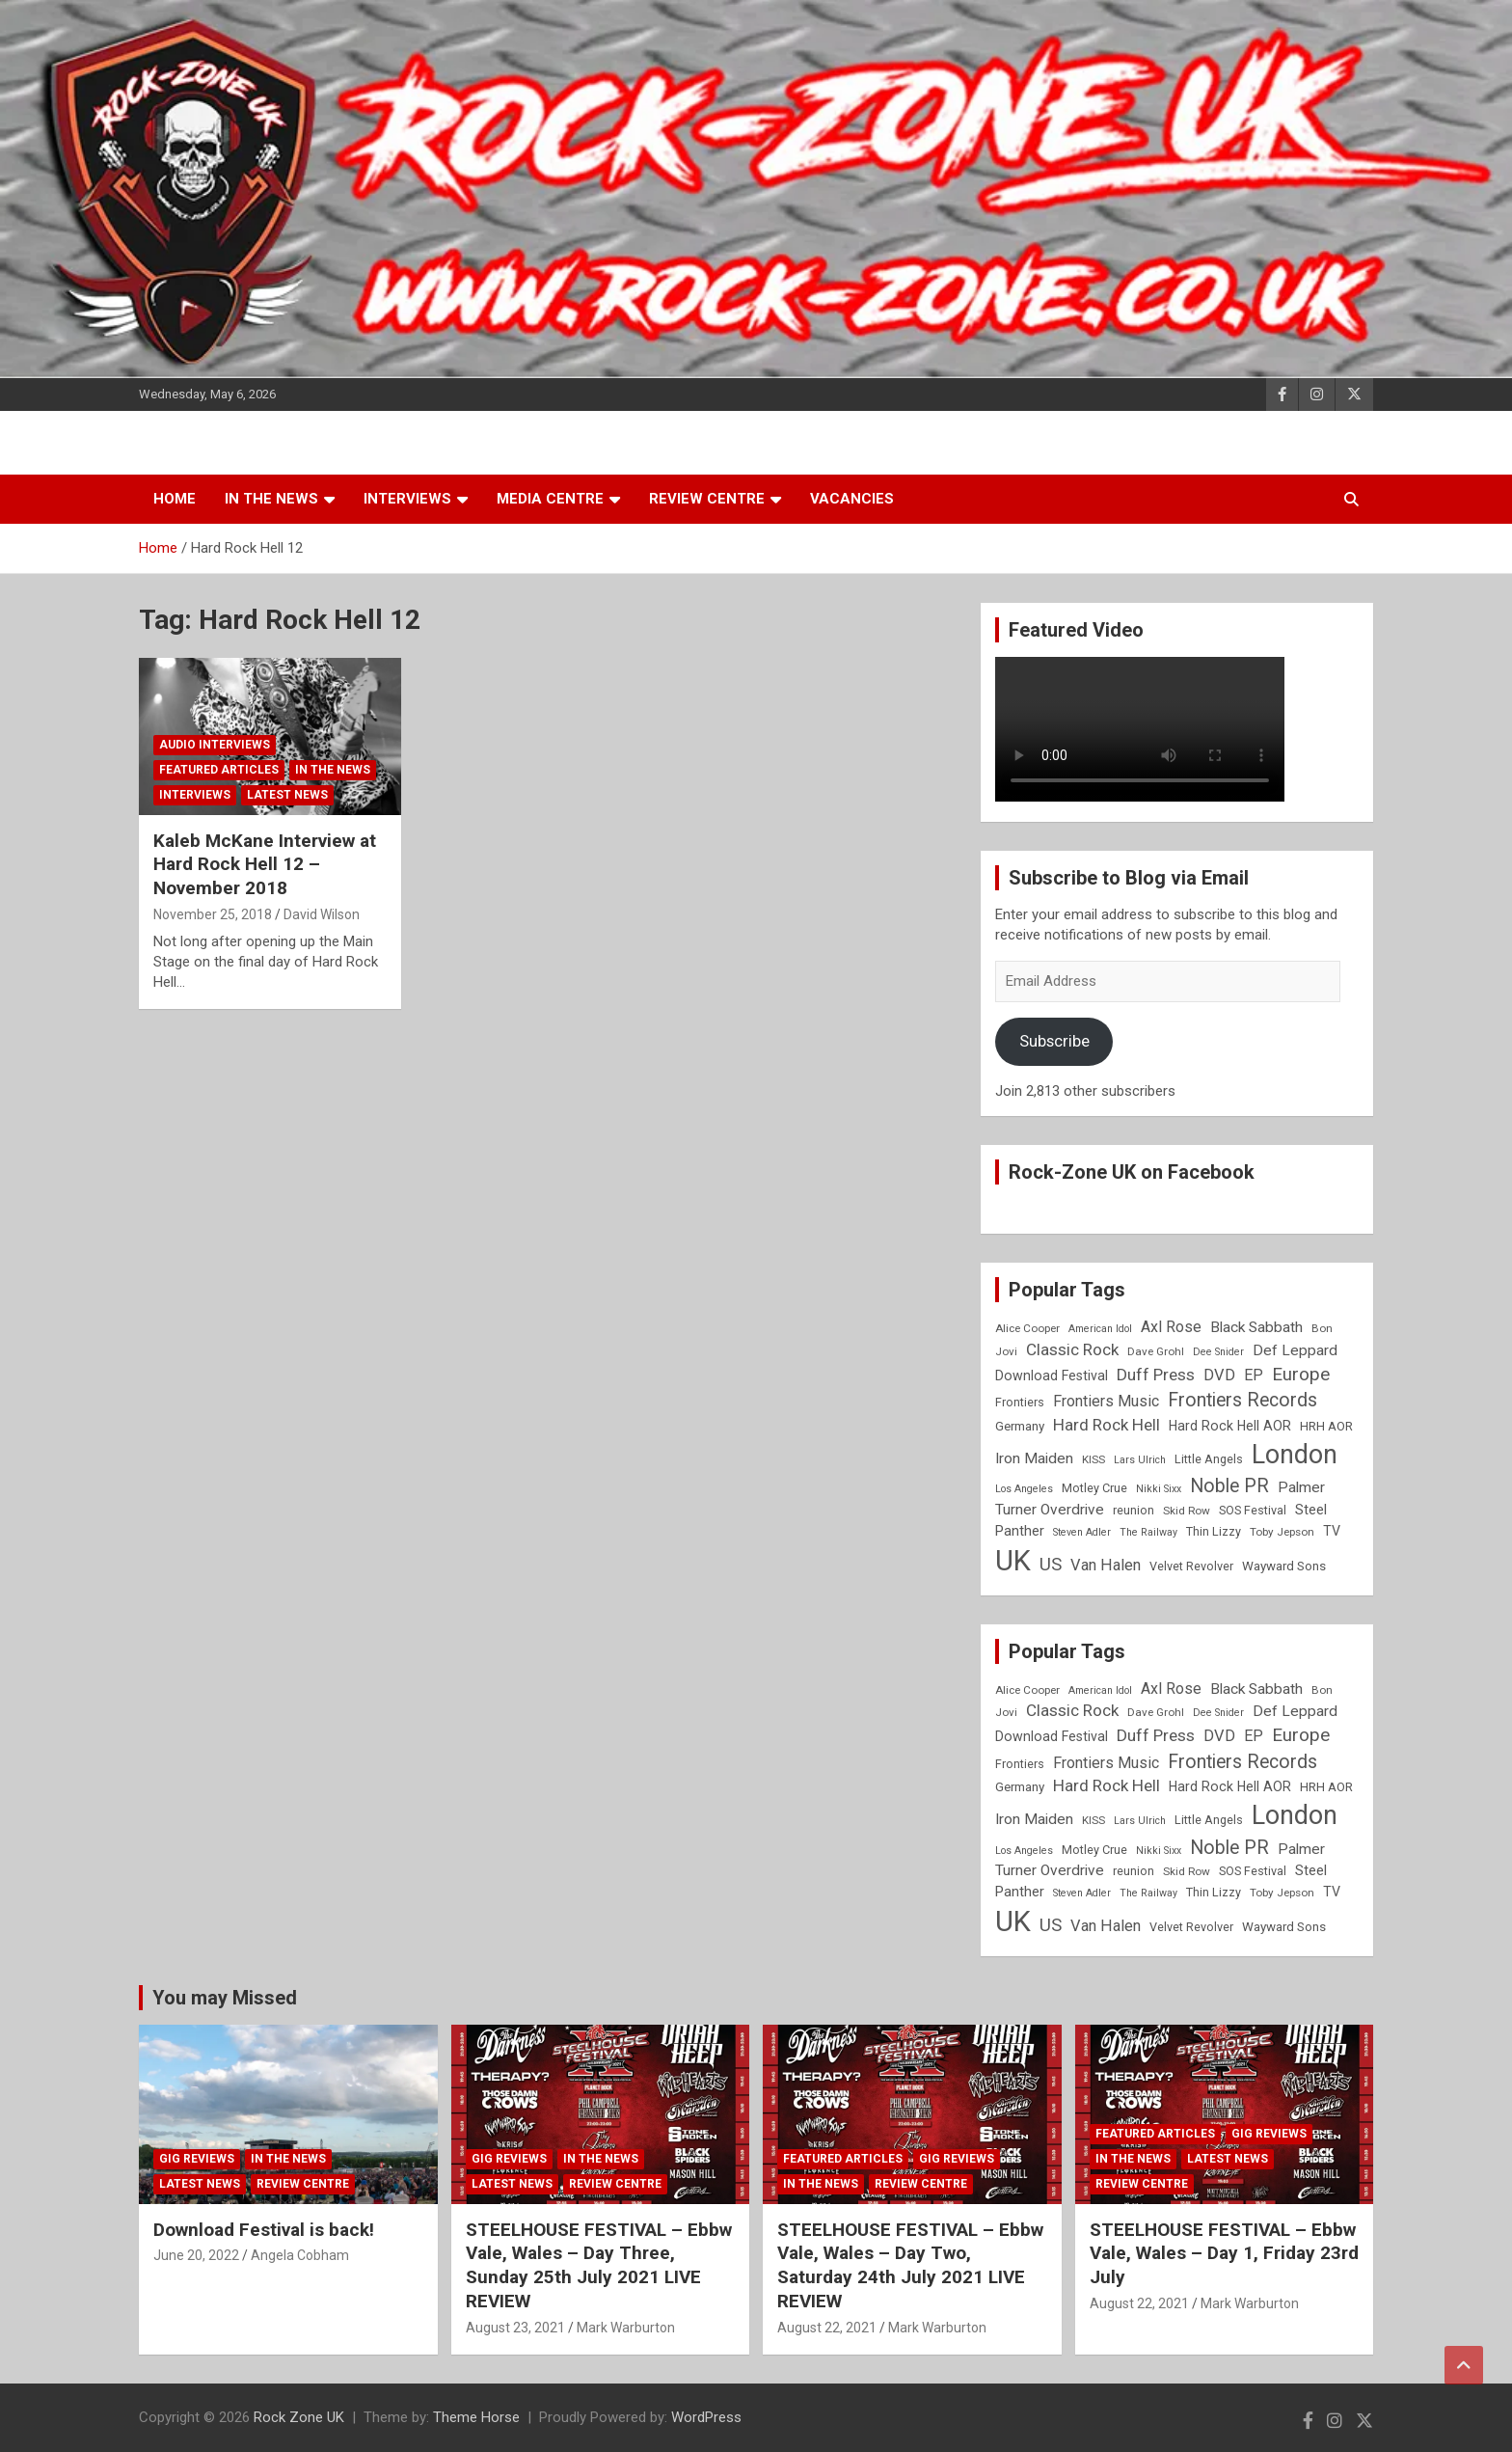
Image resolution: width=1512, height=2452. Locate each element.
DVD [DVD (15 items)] (1219, 1375)
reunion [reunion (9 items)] (1133, 1510)
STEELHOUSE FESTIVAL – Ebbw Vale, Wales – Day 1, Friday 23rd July (1224, 2253)
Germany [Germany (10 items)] (1019, 1426)
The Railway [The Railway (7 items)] (1148, 1532)
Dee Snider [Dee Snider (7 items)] (1218, 1352)
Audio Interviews (214, 744)
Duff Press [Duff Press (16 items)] (1156, 1374)
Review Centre (707, 498)
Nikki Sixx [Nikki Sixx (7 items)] (1158, 1489)
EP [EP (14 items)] (1253, 1375)
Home (174, 498)
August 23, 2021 (515, 2327)
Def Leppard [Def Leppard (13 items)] (1295, 1350)
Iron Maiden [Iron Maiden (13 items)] (1034, 1458)
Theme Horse (476, 2417)
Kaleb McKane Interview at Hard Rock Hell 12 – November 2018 (264, 864)
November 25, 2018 (212, 914)
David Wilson (322, 914)
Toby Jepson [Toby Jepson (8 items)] (1282, 1532)
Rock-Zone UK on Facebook (1132, 1172)
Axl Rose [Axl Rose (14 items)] (1171, 1327)
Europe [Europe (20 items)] (1301, 1374)
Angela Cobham (300, 2255)
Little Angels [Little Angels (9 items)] (1208, 1459)
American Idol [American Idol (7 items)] (1100, 1328)
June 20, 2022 (196, 2255)
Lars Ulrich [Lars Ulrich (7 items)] (1140, 1460)
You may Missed (224, 1997)
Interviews (407, 498)
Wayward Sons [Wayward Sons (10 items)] (1284, 1566)
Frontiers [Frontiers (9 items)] (1019, 1402)
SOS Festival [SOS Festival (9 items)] (1252, 1510)
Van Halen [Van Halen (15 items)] (1105, 1565)
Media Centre (550, 498)
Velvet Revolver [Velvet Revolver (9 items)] (1191, 1566)
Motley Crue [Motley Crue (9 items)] (1094, 1488)
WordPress (706, 2417)
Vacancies (852, 498)
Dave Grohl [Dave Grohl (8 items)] (1155, 1351)
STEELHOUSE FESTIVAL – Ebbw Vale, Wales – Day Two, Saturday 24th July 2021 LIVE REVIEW (910, 2265)
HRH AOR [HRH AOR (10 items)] (1326, 1426)
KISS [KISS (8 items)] (1093, 1459)
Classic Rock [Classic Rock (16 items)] (1072, 1349)
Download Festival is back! (263, 2230)
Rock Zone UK (299, 2417)
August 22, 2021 (827, 2327)
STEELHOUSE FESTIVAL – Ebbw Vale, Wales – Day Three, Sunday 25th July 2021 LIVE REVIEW (599, 2265)
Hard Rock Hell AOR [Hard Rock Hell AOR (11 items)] (1230, 1425)
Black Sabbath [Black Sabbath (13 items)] (1256, 1327)
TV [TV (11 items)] (1331, 1531)
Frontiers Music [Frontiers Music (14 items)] (1106, 1401)
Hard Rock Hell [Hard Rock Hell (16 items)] (1106, 1424)
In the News (271, 498)
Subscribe (1054, 1040)
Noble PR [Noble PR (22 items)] (1229, 1486)
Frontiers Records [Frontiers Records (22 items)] (1242, 1400)
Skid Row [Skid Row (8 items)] (1186, 1510)
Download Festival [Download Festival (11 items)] (1051, 1375)
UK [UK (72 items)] (1013, 1560)
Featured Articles (219, 769)
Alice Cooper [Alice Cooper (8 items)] (1027, 1328)
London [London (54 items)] (1294, 1454)
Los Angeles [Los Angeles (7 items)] (1024, 1489)
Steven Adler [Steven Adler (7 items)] (1082, 1532)
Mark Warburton (626, 2327)
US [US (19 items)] (1051, 1564)
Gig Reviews (196, 2159)
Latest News (287, 795)
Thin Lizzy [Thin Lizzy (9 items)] (1213, 1531)
